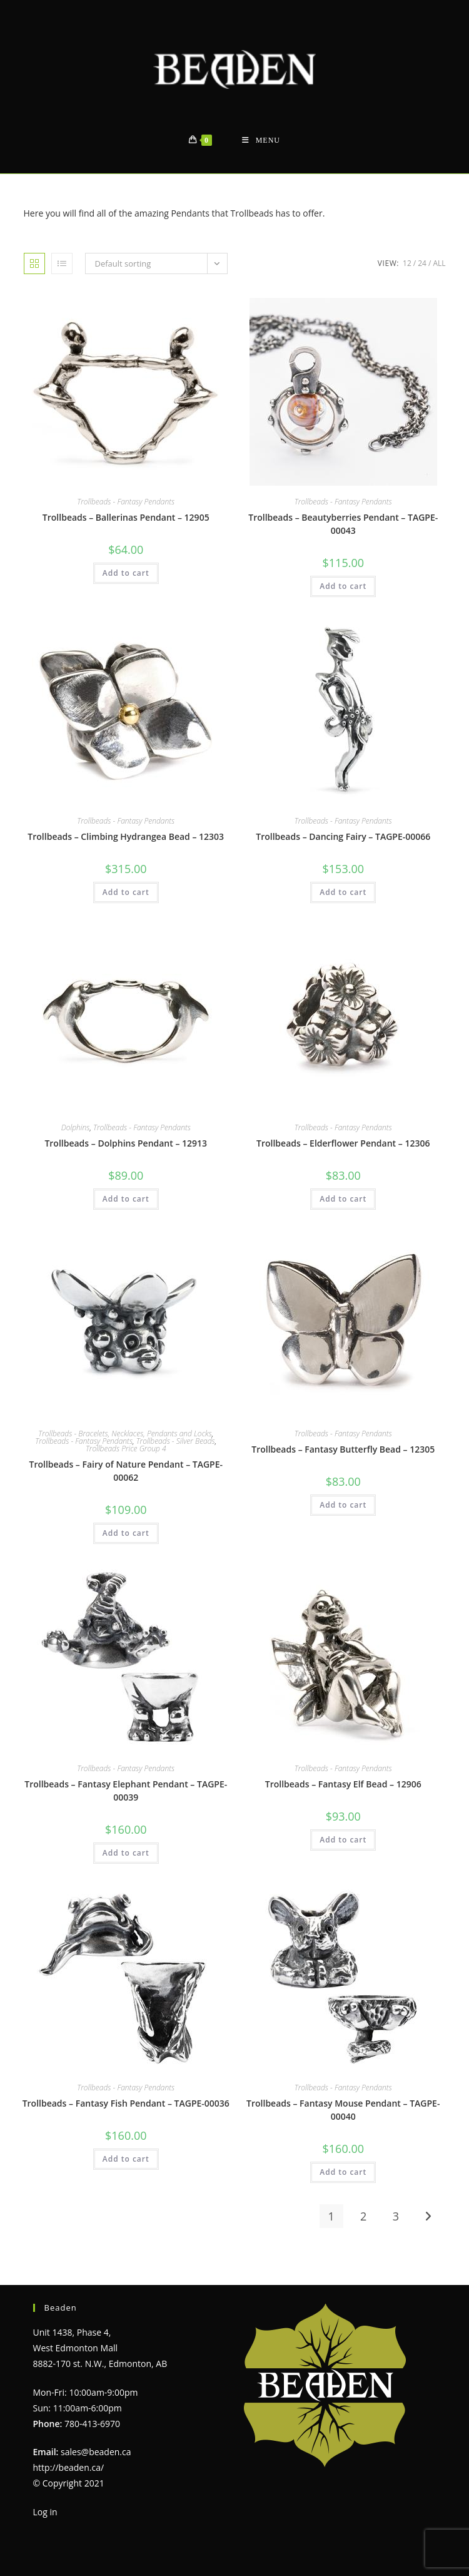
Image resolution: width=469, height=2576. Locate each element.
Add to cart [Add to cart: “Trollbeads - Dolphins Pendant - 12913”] (126, 1198)
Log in (45, 2512)
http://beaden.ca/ (68, 2467)
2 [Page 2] (363, 2216)
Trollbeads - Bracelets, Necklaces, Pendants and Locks (124, 1433)
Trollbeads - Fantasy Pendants (125, 501)
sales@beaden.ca (96, 2452)
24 (422, 263)
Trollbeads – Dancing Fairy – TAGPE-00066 (343, 836)
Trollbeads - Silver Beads (175, 1441)
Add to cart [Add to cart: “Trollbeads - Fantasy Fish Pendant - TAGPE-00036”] (126, 2159)
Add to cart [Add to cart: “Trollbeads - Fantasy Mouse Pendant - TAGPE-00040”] (343, 2172)
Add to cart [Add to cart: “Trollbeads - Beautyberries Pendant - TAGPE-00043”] (343, 586)
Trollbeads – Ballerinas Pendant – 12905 (126, 517)
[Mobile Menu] (261, 140)
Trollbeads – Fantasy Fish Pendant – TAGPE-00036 (126, 2103)
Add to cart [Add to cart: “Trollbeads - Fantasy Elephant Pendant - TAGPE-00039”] (126, 1853)
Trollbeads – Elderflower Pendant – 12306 (343, 1143)
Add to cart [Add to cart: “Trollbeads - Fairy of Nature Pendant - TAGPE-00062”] (126, 1533)
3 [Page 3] (396, 2216)
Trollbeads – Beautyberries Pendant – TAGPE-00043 (343, 523)
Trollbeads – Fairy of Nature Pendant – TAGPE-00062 (126, 1470)
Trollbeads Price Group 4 (126, 1448)
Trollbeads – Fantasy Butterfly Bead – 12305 (343, 1449)
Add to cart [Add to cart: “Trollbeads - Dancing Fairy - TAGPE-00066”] (343, 892)
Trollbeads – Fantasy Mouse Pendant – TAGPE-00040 (343, 2109)
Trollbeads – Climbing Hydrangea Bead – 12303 (126, 836)
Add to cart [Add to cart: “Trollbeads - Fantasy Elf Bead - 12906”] (343, 1839)
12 (407, 263)
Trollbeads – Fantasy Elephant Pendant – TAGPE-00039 (125, 1790)
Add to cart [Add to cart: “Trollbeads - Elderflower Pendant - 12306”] (343, 1198)
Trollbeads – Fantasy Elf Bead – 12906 (343, 1784)
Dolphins (75, 1127)
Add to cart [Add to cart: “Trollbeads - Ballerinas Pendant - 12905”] (126, 573)
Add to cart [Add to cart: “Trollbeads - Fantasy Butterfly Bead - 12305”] (343, 1505)
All (439, 263)
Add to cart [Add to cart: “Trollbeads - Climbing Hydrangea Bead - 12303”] (126, 892)
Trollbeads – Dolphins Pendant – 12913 (125, 1143)
